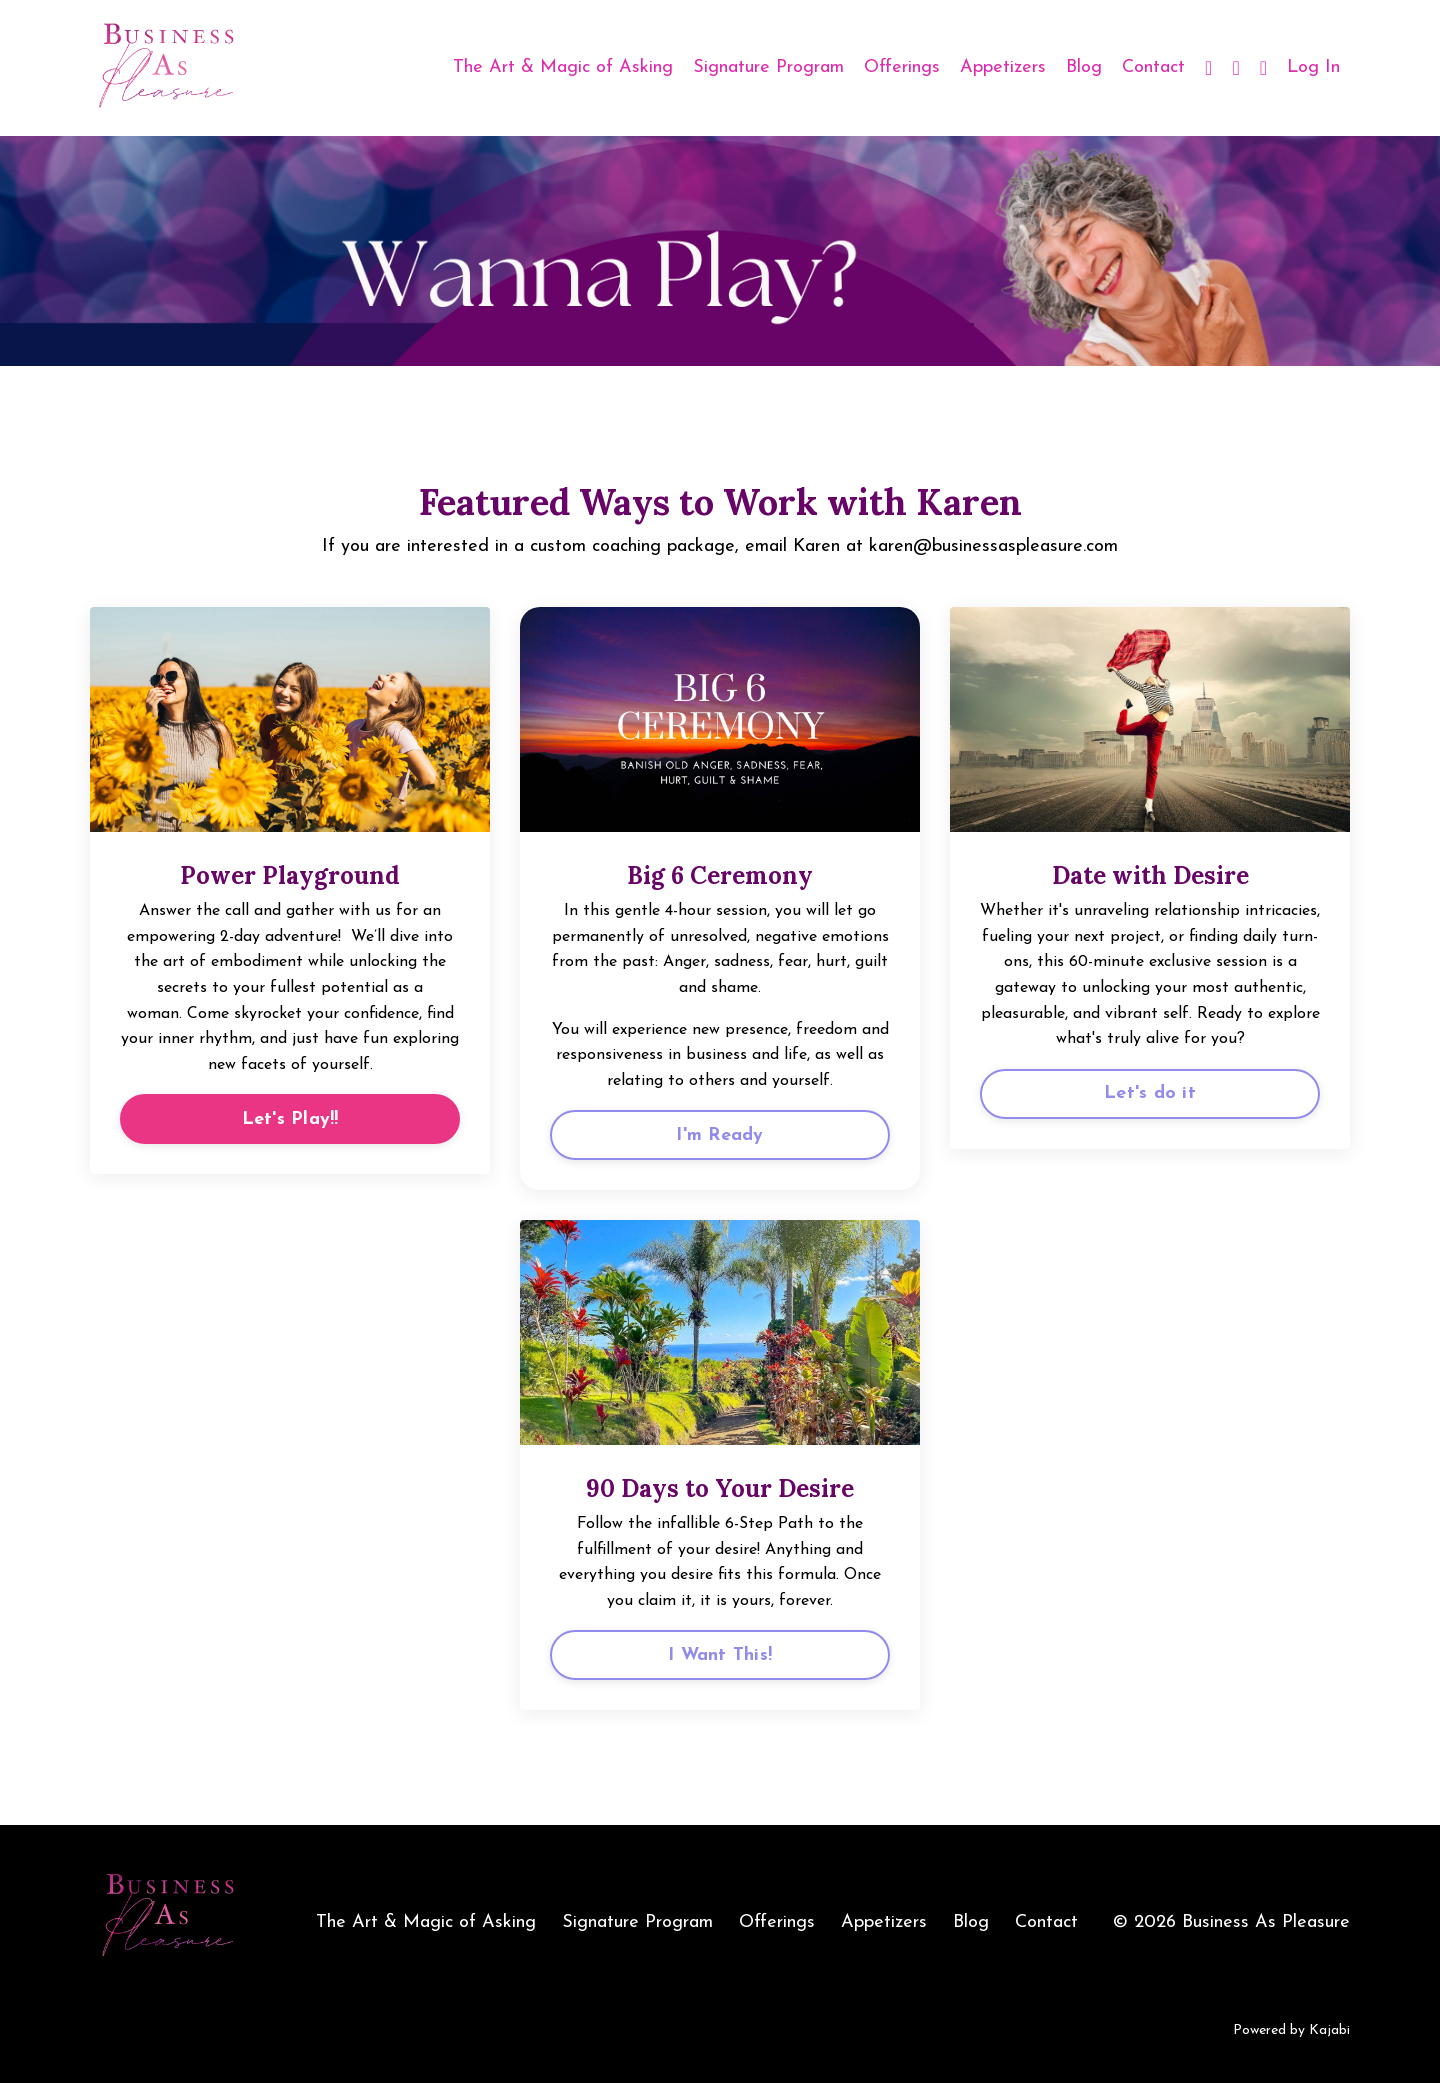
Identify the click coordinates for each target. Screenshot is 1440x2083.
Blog (1084, 67)
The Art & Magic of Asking (563, 67)
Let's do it (1150, 1093)
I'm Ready (719, 1135)
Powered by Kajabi (1291, 2030)
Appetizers (1003, 67)
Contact (1153, 67)
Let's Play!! (290, 1119)
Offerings (902, 67)
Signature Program (768, 67)
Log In (1313, 67)
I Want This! (720, 1655)
